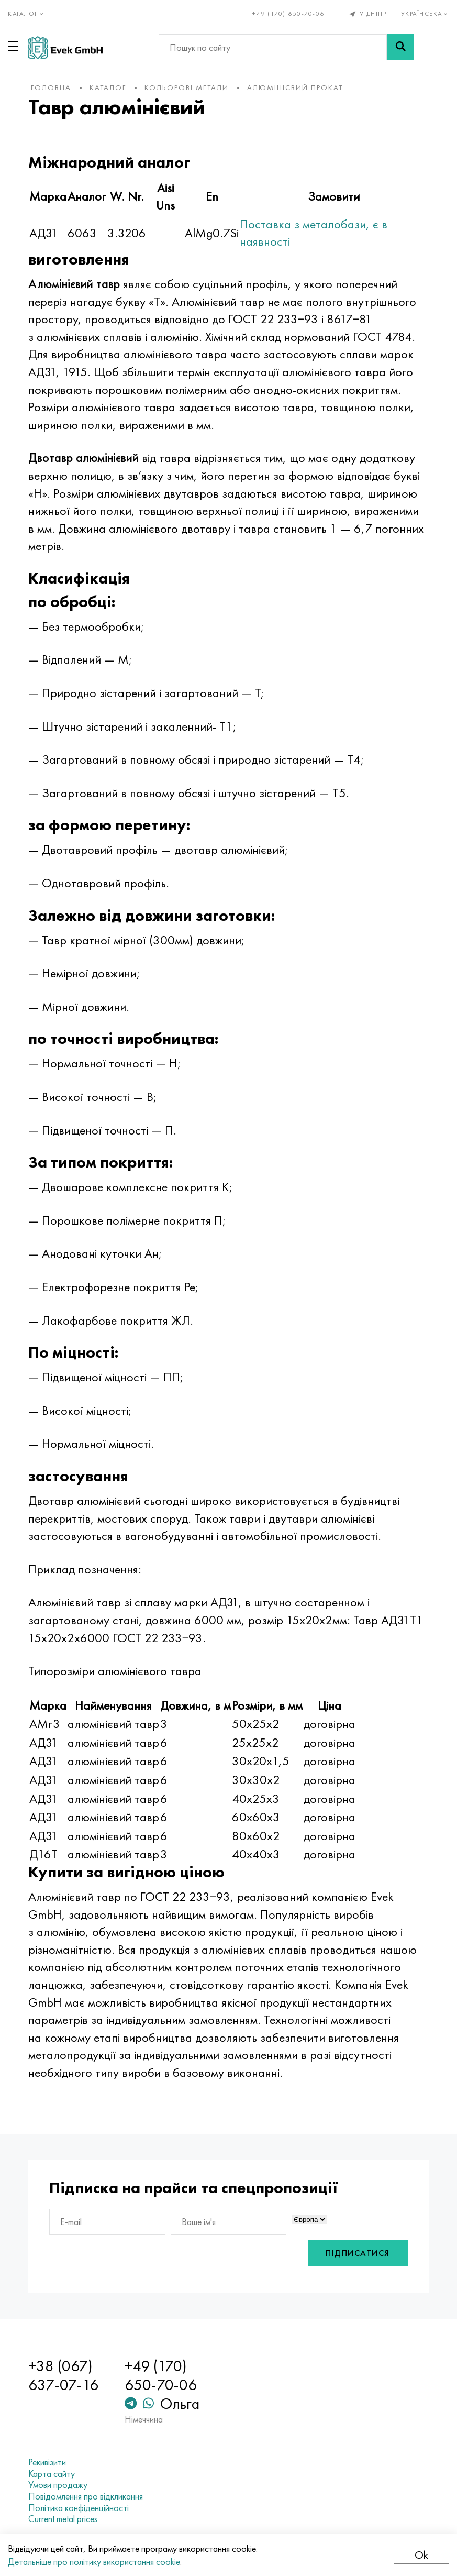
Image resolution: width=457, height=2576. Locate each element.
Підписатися (358, 2253)
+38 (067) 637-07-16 (63, 2375)
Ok (421, 2554)
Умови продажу (57, 2485)
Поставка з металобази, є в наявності (313, 233)
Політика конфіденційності (78, 2508)
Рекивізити (47, 2462)
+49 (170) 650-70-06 (288, 13)
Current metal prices (62, 2519)
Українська (425, 13)
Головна (51, 87)
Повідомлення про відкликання (85, 2496)
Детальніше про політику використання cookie (94, 2562)
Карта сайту (51, 2474)
